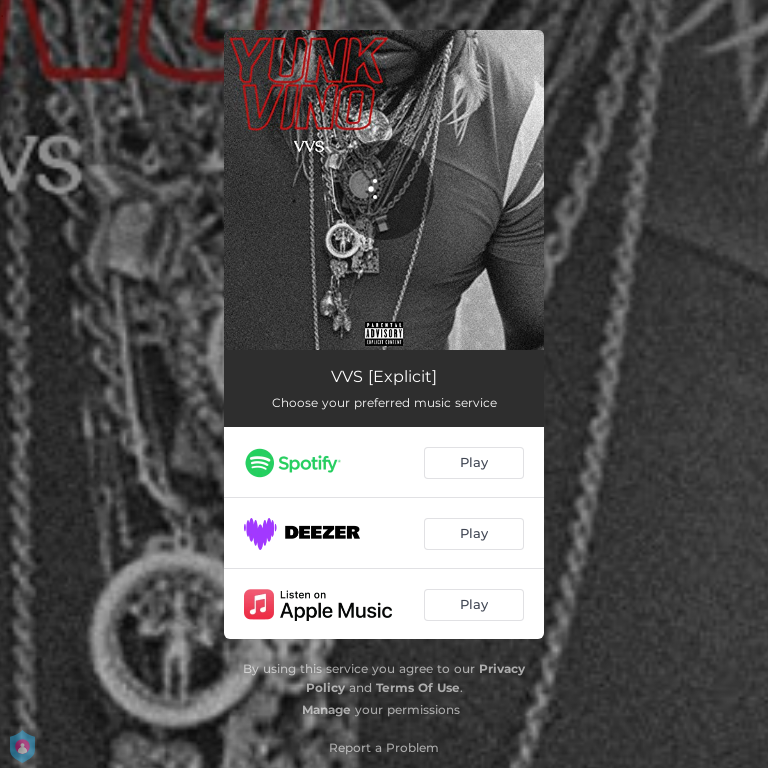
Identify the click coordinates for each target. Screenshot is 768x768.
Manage (326, 709)
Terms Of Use (418, 687)
